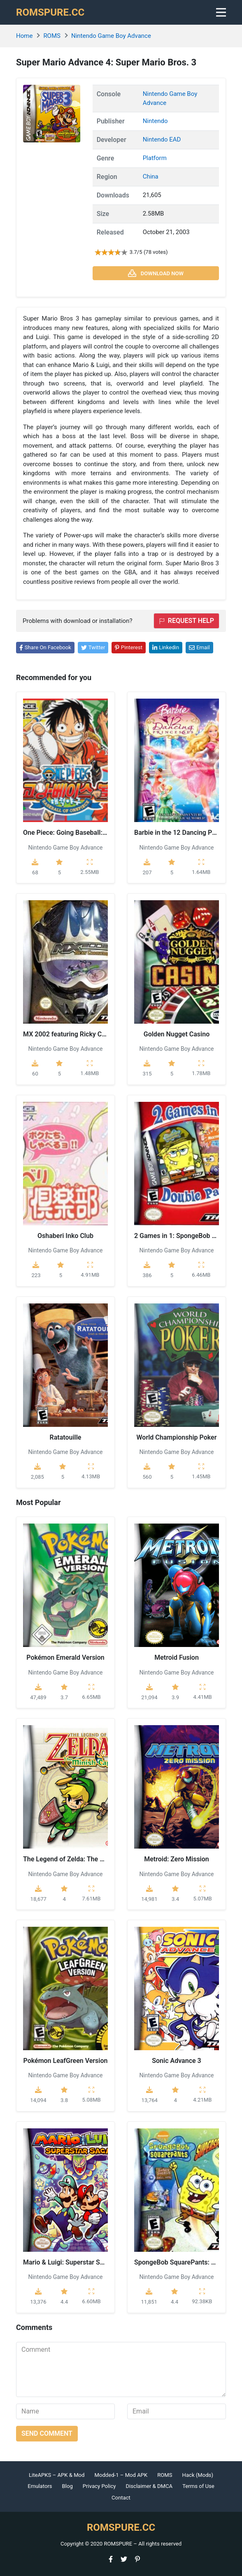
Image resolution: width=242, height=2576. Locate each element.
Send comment (46, 2433)
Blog (67, 2486)
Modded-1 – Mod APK (120, 2475)
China (150, 176)
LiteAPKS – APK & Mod (56, 2475)
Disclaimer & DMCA (149, 2486)
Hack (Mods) (197, 2475)
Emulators (40, 2486)
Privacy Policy (99, 2486)
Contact (121, 2498)
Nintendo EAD (162, 139)
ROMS (51, 35)
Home (24, 35)
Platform (155, 158)
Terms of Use (198, 2486)
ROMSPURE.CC (50, 12)
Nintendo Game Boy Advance (111, 35)
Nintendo (155, 121)
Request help (186, 621)
